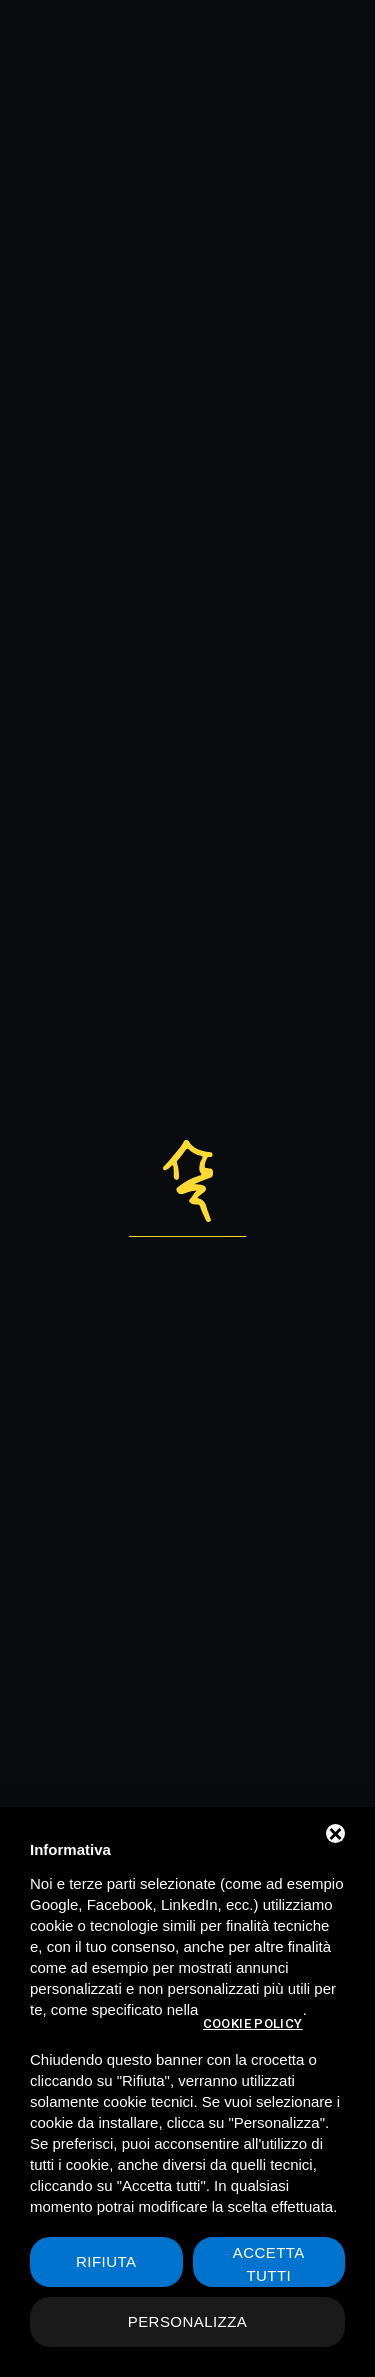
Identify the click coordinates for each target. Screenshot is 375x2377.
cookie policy (253, 2023)
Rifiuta (106, 2261)
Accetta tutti (269, 2264)
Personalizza (188, 2321)
